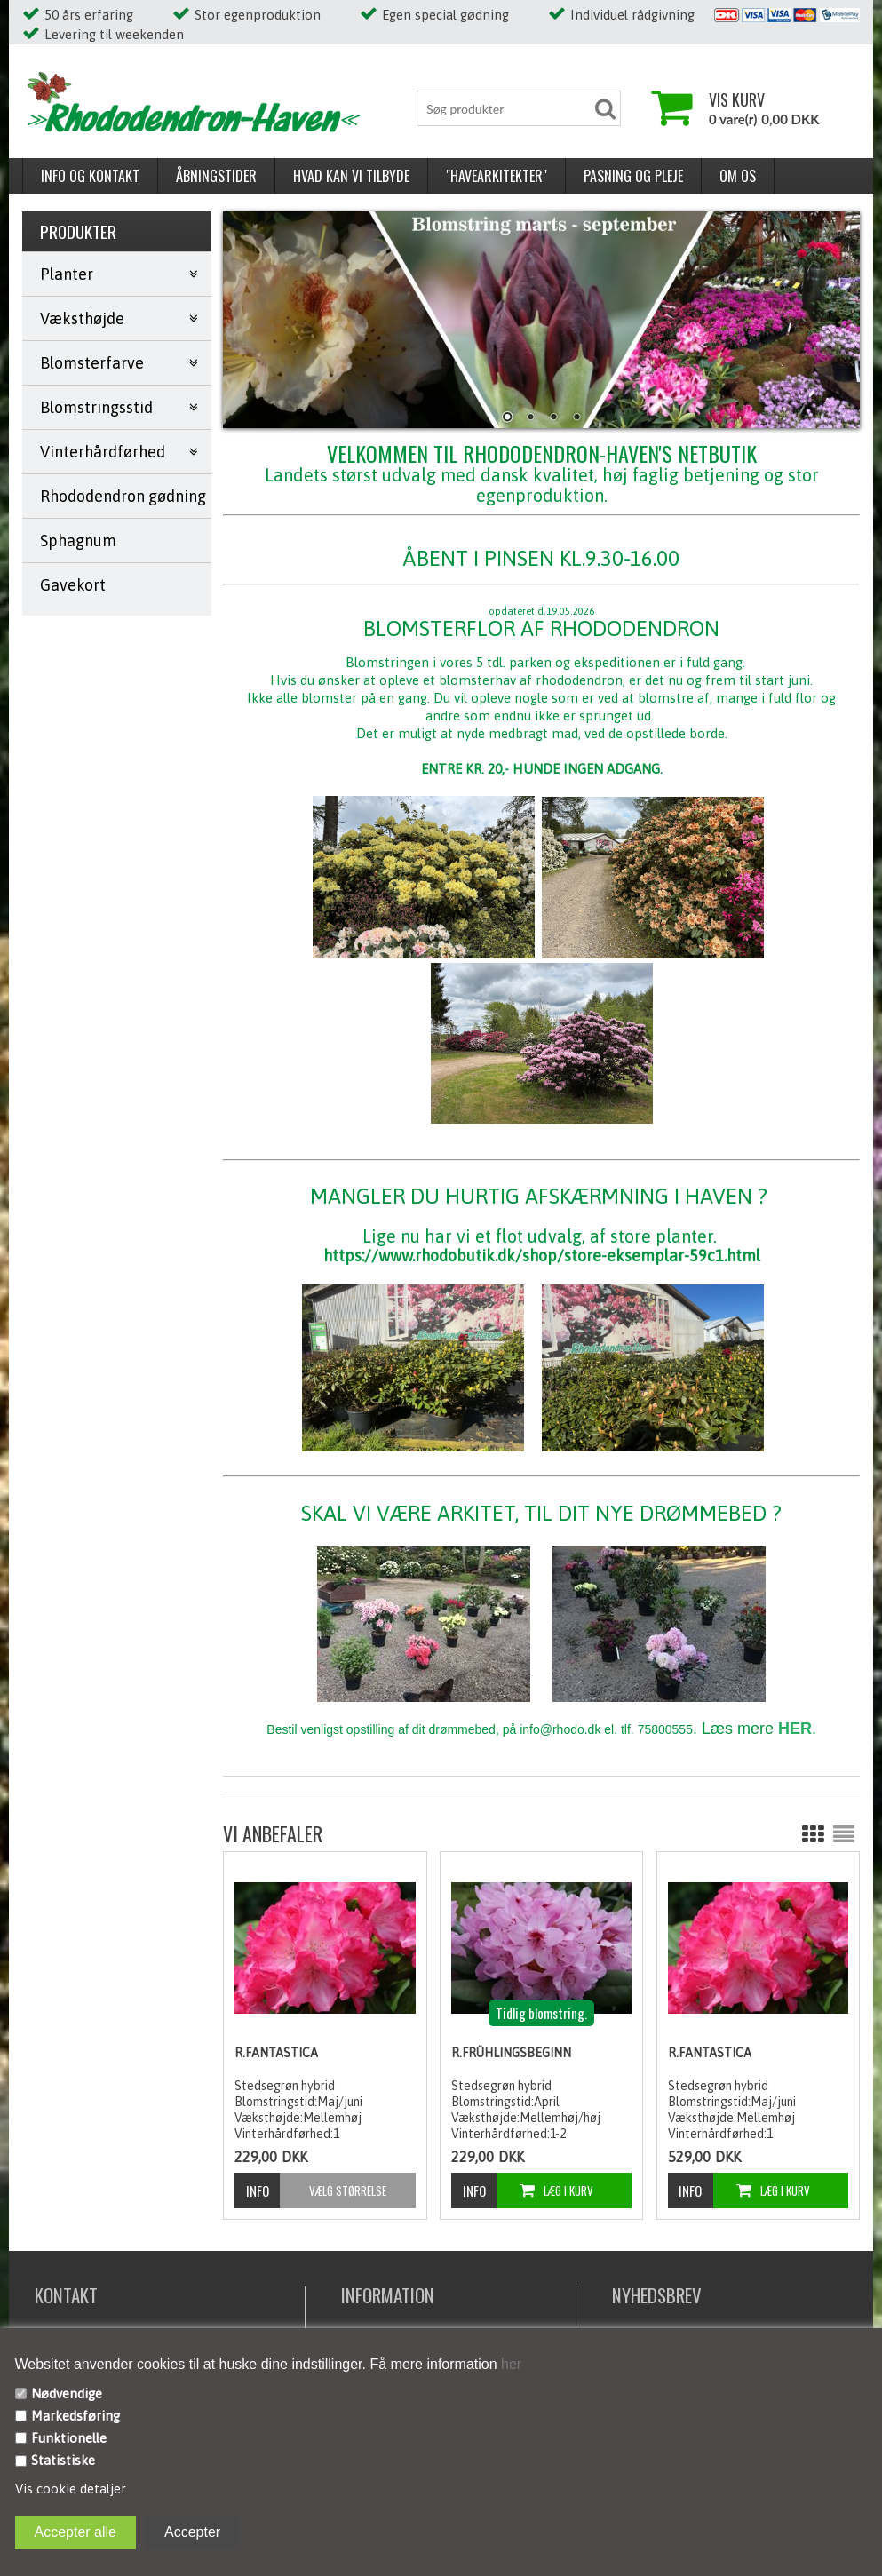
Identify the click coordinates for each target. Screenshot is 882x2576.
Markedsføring (75, 2415)
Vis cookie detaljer (70, 2488)
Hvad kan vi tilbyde (351, 176)
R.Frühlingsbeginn (511, 2053)
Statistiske (63, 2460)
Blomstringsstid (96, 407)
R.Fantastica (276, 2053)
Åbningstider (216, 176)
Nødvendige (66, 2393)
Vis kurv (737, 99)
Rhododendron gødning (123, 496)
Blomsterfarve (92, 363)
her (509, 2364)
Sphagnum (78, 540)
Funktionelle (69, 2437)
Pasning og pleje (633, 176)
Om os (737, 176)
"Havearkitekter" (496, 176)
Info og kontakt (90, 176)
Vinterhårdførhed (102, 451)
